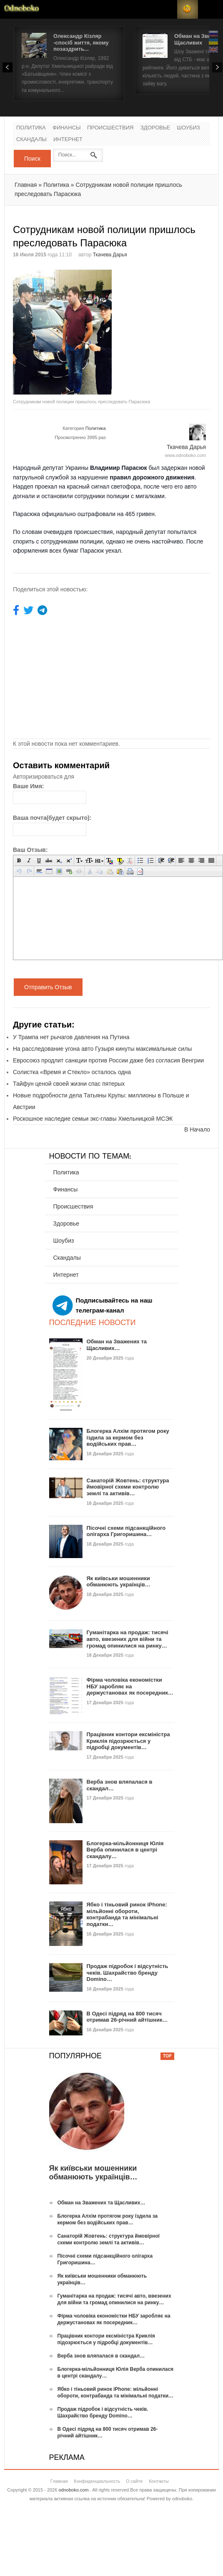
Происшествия (110, 128)
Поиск (32, 158)
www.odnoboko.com (185, 455)
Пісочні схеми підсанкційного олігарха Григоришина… (126, 1531)
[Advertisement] (158, 311)
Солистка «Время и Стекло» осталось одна (72, 1072)
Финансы (67, 128)
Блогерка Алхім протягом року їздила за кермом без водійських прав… (128, 1437)
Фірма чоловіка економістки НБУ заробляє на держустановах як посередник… (130, 1686)
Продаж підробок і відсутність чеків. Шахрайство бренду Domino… (127, 1972)
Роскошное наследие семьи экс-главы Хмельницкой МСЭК (93, 1118)
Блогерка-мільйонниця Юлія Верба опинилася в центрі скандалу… (125, 1849)
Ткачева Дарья (110, 255)
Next (217, 67)
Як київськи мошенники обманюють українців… (118, 1581)
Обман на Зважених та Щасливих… (117, 1344)
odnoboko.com (73, 2489)
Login (166, 9)
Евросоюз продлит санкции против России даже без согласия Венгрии (108, 1060)
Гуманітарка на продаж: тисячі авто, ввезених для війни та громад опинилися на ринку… (127, 1638)
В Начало (197, 1129)
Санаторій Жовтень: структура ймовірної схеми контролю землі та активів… (128, 1486)
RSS (187, 9)
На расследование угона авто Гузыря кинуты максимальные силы (102, 1048)
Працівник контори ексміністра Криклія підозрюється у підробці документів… (128, 1740)
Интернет (68, 139)
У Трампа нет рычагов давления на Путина (71, 1037)
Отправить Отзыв (48, 987)
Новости (21, 9)
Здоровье (155, 128)
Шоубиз (188, 128)
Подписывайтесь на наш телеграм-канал (103, 1305)
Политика (31, 128)
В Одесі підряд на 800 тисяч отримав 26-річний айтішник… (127, 2016)
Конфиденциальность (97, 2481)
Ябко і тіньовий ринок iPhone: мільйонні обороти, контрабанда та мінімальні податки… (127, 1914)
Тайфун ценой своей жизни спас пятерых (69, 1083)
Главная (26, 184)
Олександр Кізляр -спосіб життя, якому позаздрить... (81, 42)
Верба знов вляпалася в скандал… (101, 2356)
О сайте (134, 2481)
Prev (7, 67)
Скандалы (31, 139)
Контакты (159, 2481)
